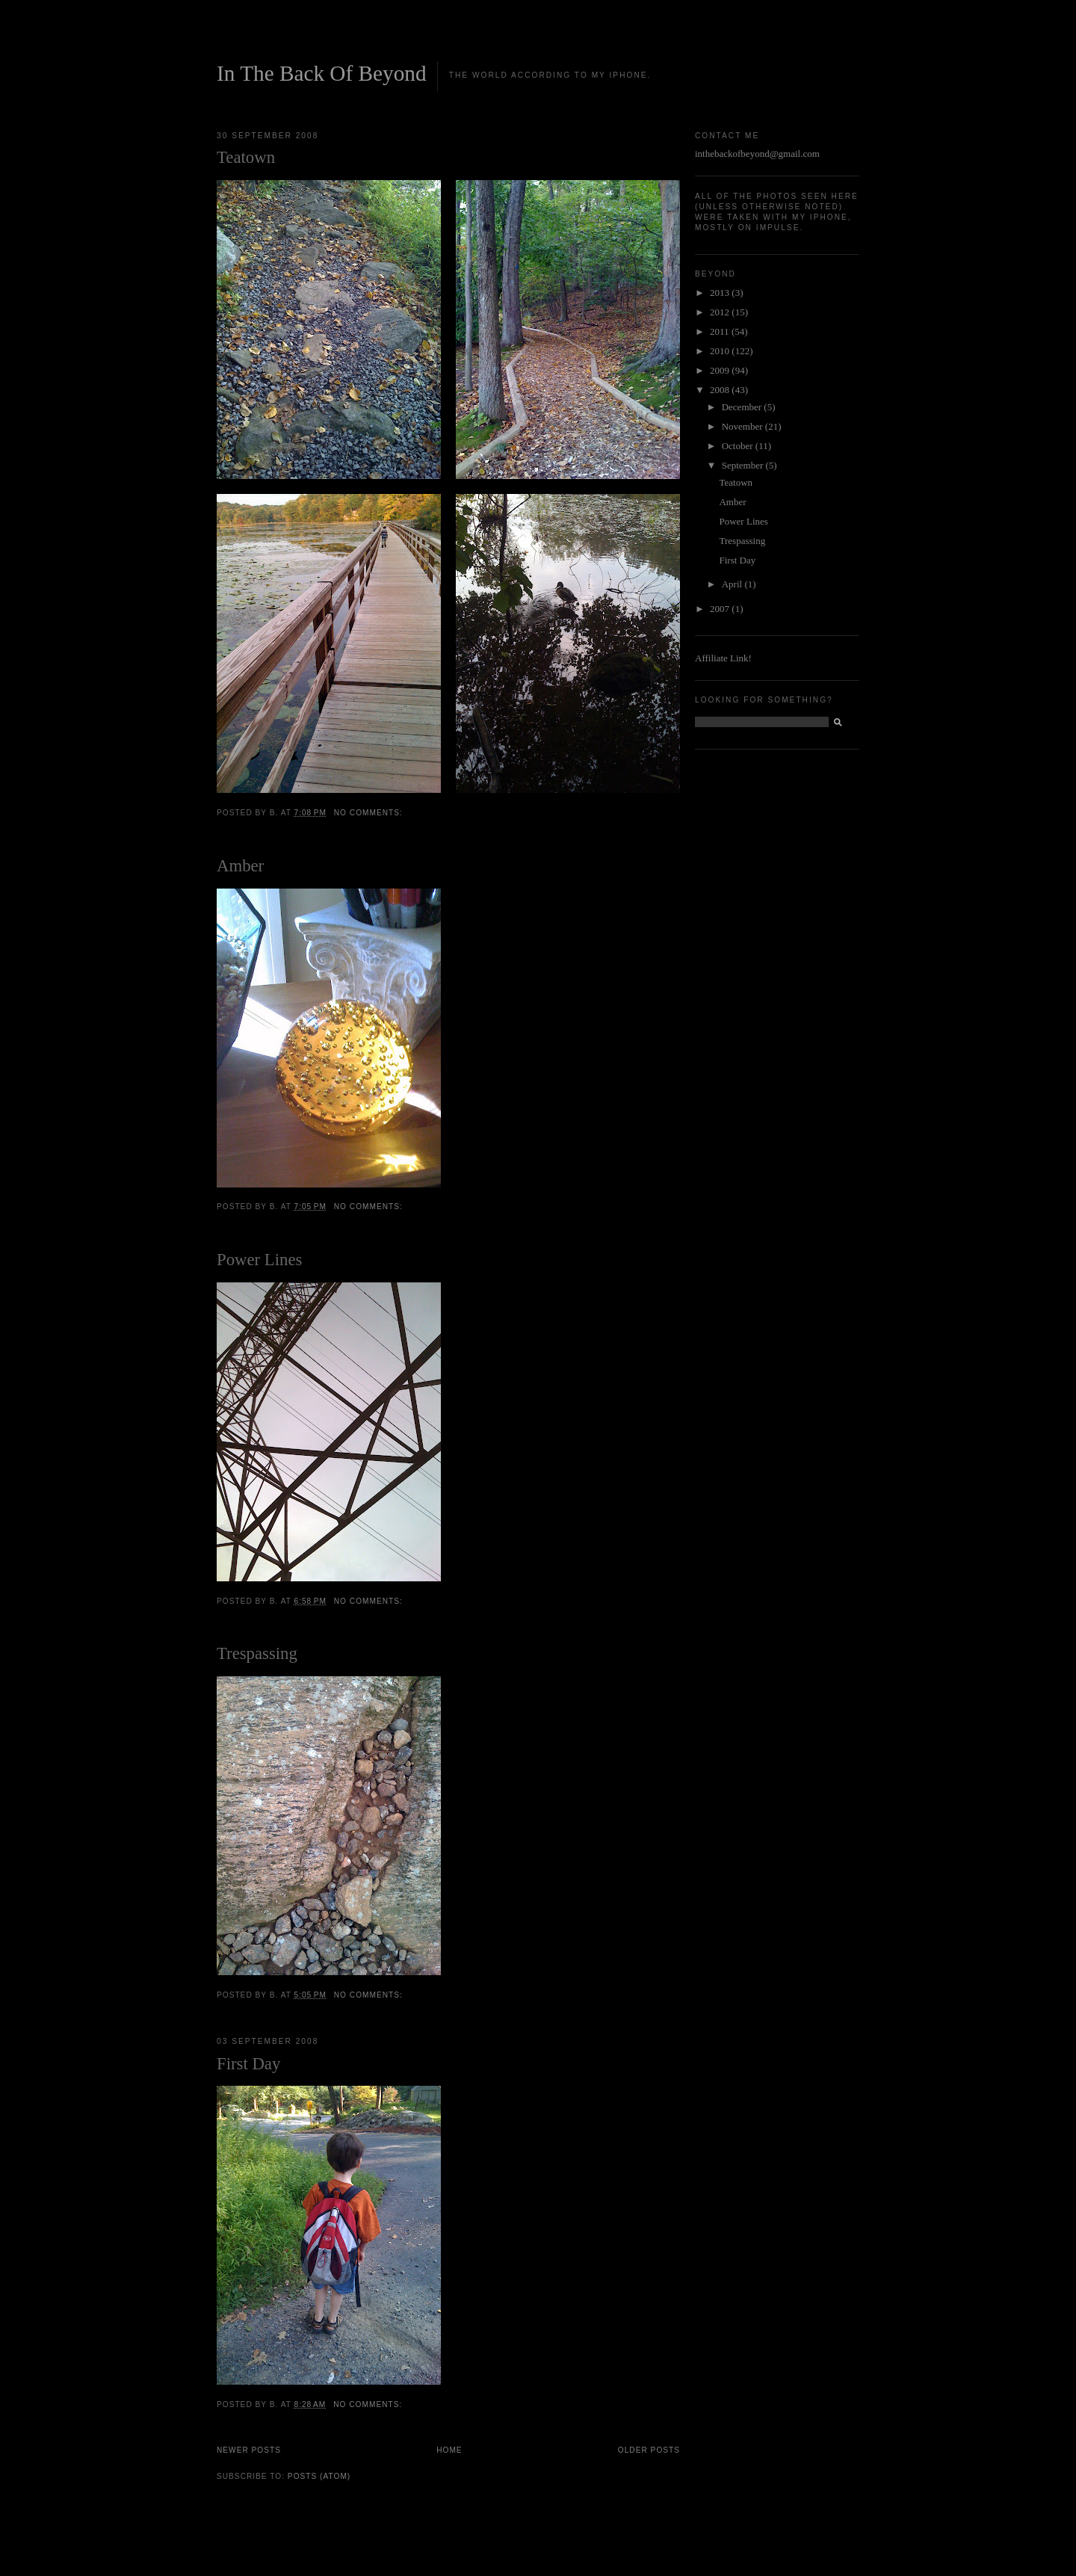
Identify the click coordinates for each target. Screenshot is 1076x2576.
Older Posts (649, 2450)
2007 (721, 608)
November (743, 426)
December (743, 407)
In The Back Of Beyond (322, 73)
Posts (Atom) (319, 2476)
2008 (721, 389)
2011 (721, 331)
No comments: (370, 813)
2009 (721, 370)
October (738, 445)
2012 (721, 312)
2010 (721, 350)
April (733, 584)
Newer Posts (249, 2450)
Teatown (246, 157)
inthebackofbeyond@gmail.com (757, 153)
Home (449, 2450)
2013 (721, 292)
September (744, 465)
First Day (248, 2063)
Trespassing (257, 1653)
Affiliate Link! (723, 658)
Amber (240, 865)
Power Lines (259, 1259)
